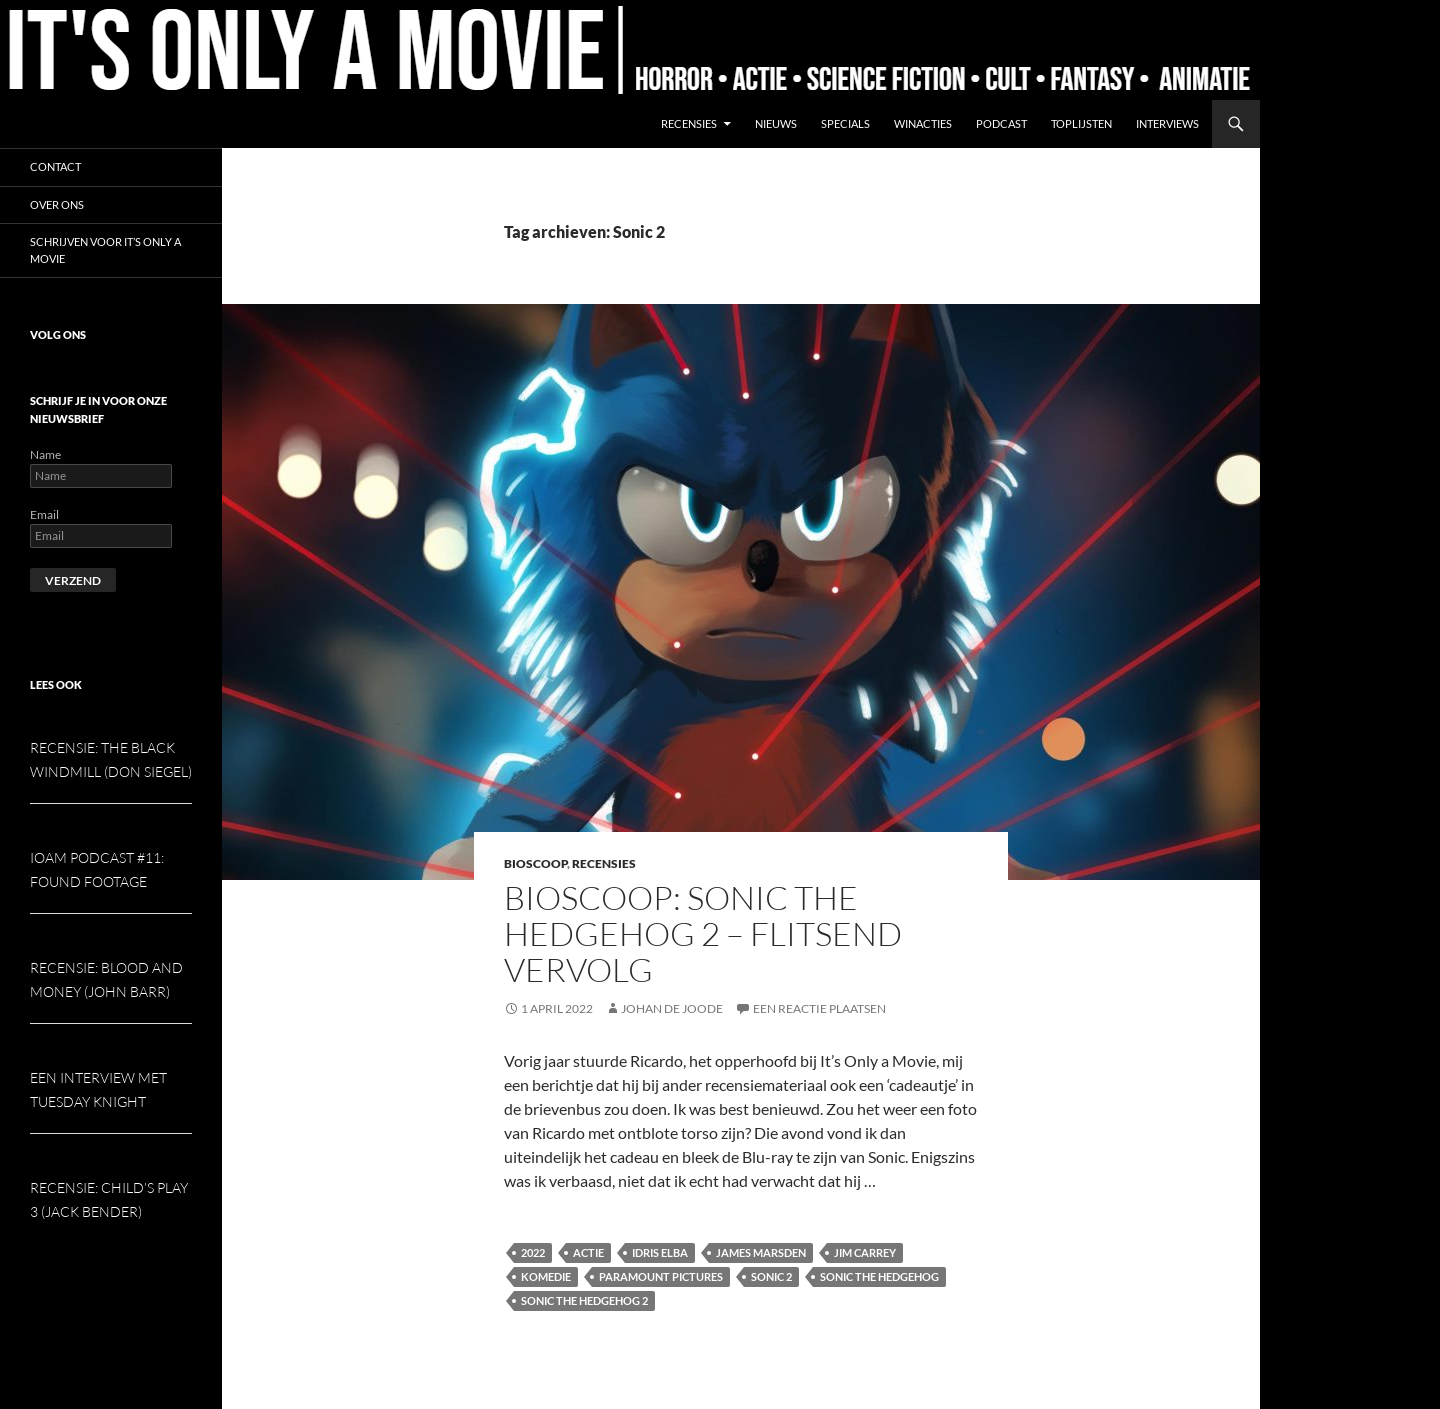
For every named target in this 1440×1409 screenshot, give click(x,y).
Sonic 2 (771, 1276)
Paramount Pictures (661, 1276)
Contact (55, 166)
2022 (533, 1252)
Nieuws (776, 123)
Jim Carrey (865, 1252)
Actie (588, 1252)
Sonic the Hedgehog (879, 1276)
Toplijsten (1081, 123)
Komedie (546, 1276)
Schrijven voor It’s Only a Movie (105, 250)
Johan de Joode (672, 1008)
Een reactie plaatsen (819, 1008)
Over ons (57, 204)
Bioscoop (535, 863)
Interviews (1167, 123)
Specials (845, 123)
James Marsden (761, 1252)
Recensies (689, 123)
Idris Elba (660, 1252)
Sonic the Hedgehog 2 (584, 1300)
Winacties (923, 123)
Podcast (1001, 123)
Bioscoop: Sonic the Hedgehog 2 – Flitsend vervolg (703, 933)
